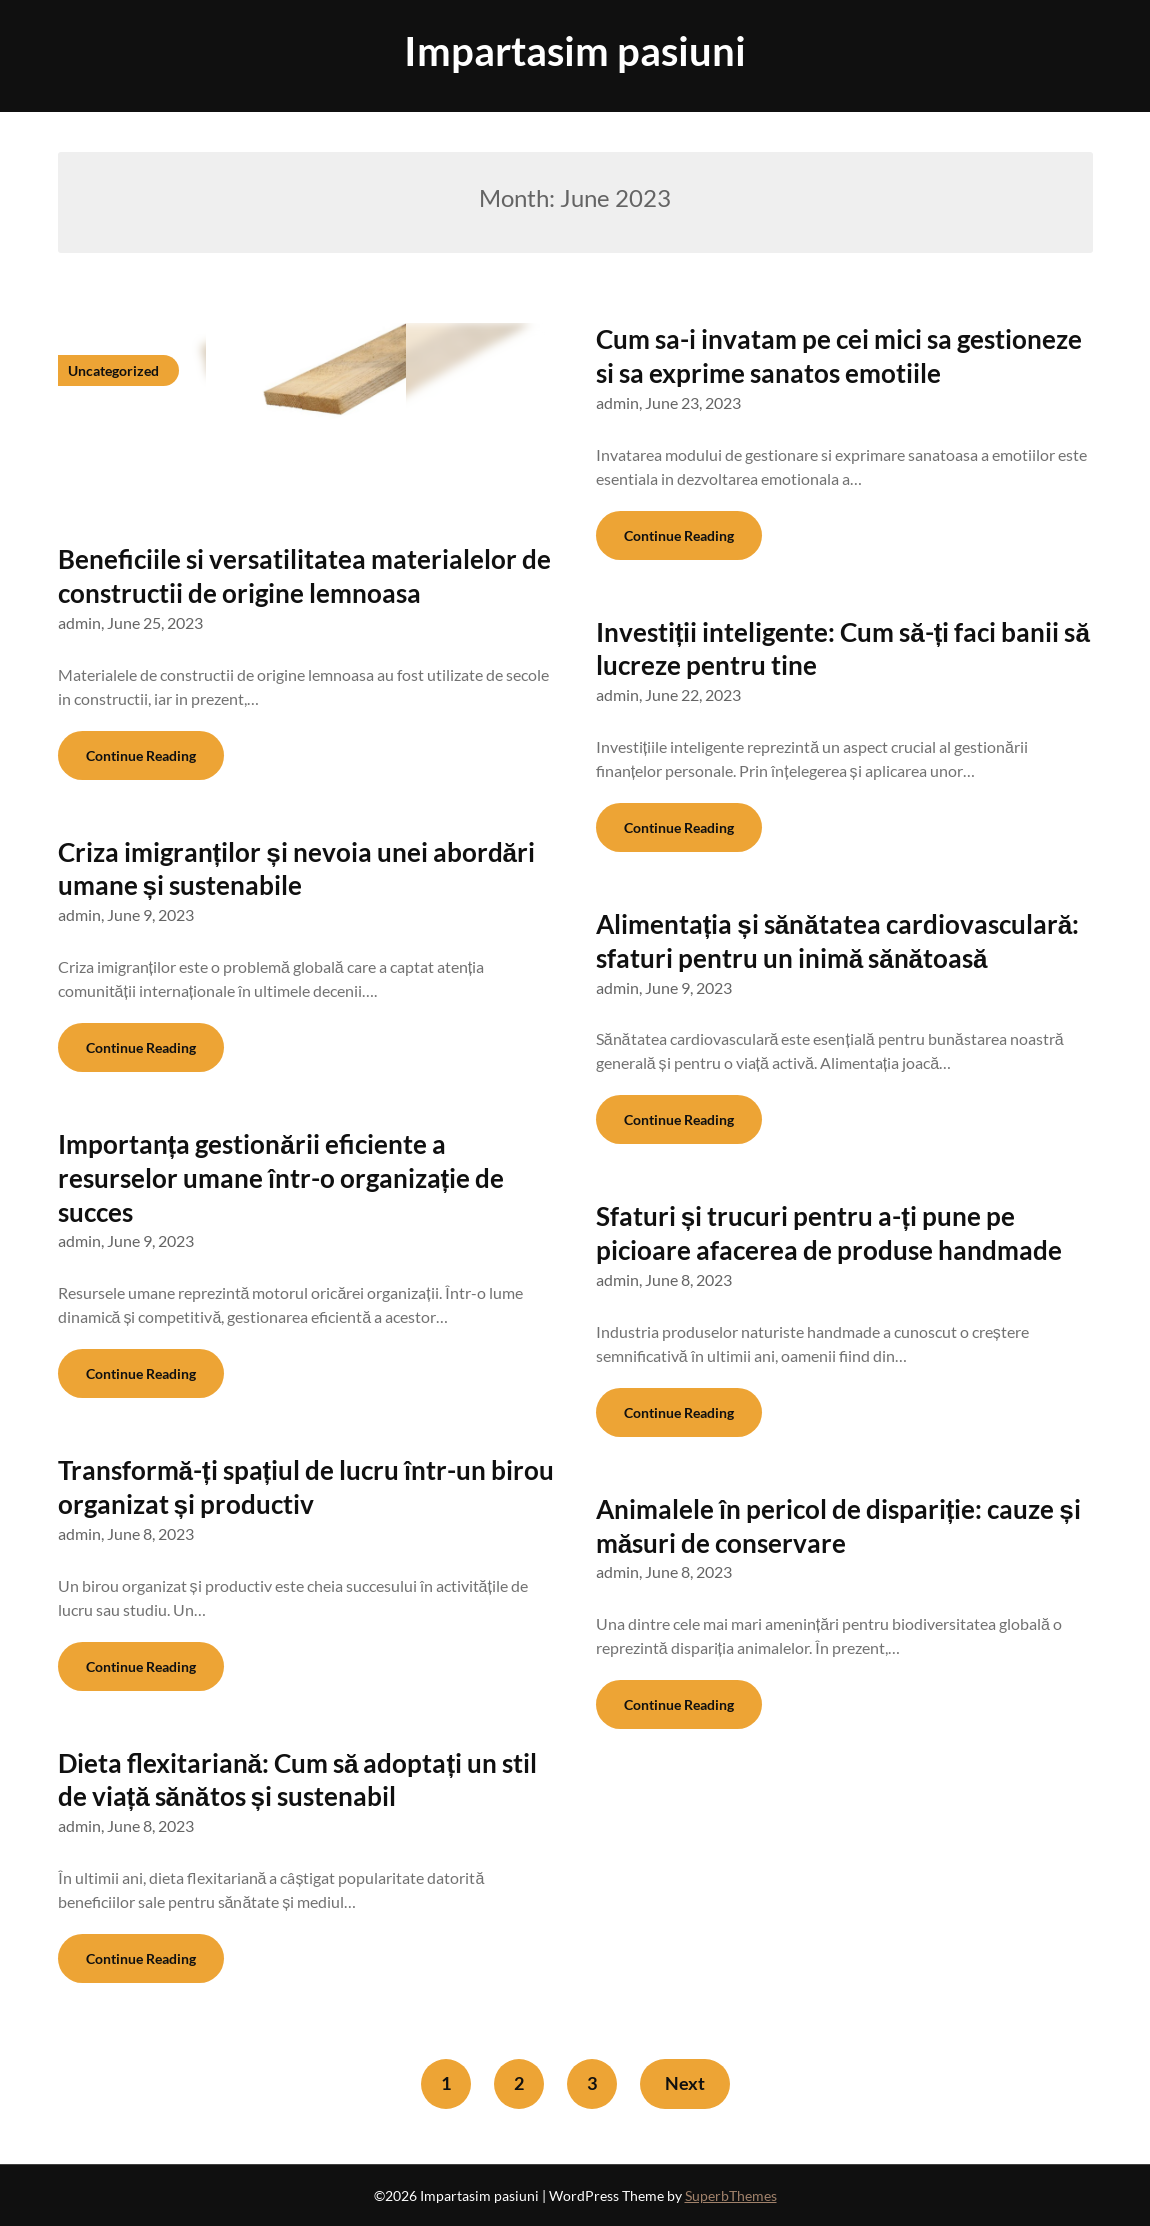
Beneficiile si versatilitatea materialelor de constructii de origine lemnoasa (304, 576)
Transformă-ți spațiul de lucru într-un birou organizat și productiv (306, 1487)
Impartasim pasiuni (575, 51)
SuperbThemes (731, 2195)
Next (685, 2083)
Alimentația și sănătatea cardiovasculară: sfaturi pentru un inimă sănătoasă (838, 941)
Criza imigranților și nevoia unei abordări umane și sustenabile (297, 869)
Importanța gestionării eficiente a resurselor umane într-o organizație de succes (281, 1178)
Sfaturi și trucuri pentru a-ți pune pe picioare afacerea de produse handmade (829, 1233)
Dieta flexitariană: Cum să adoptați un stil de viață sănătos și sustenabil (298, 1780)
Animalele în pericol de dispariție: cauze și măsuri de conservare (838, 1526)
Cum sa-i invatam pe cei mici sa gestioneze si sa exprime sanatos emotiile (839, 356)
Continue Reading (141, 755)
